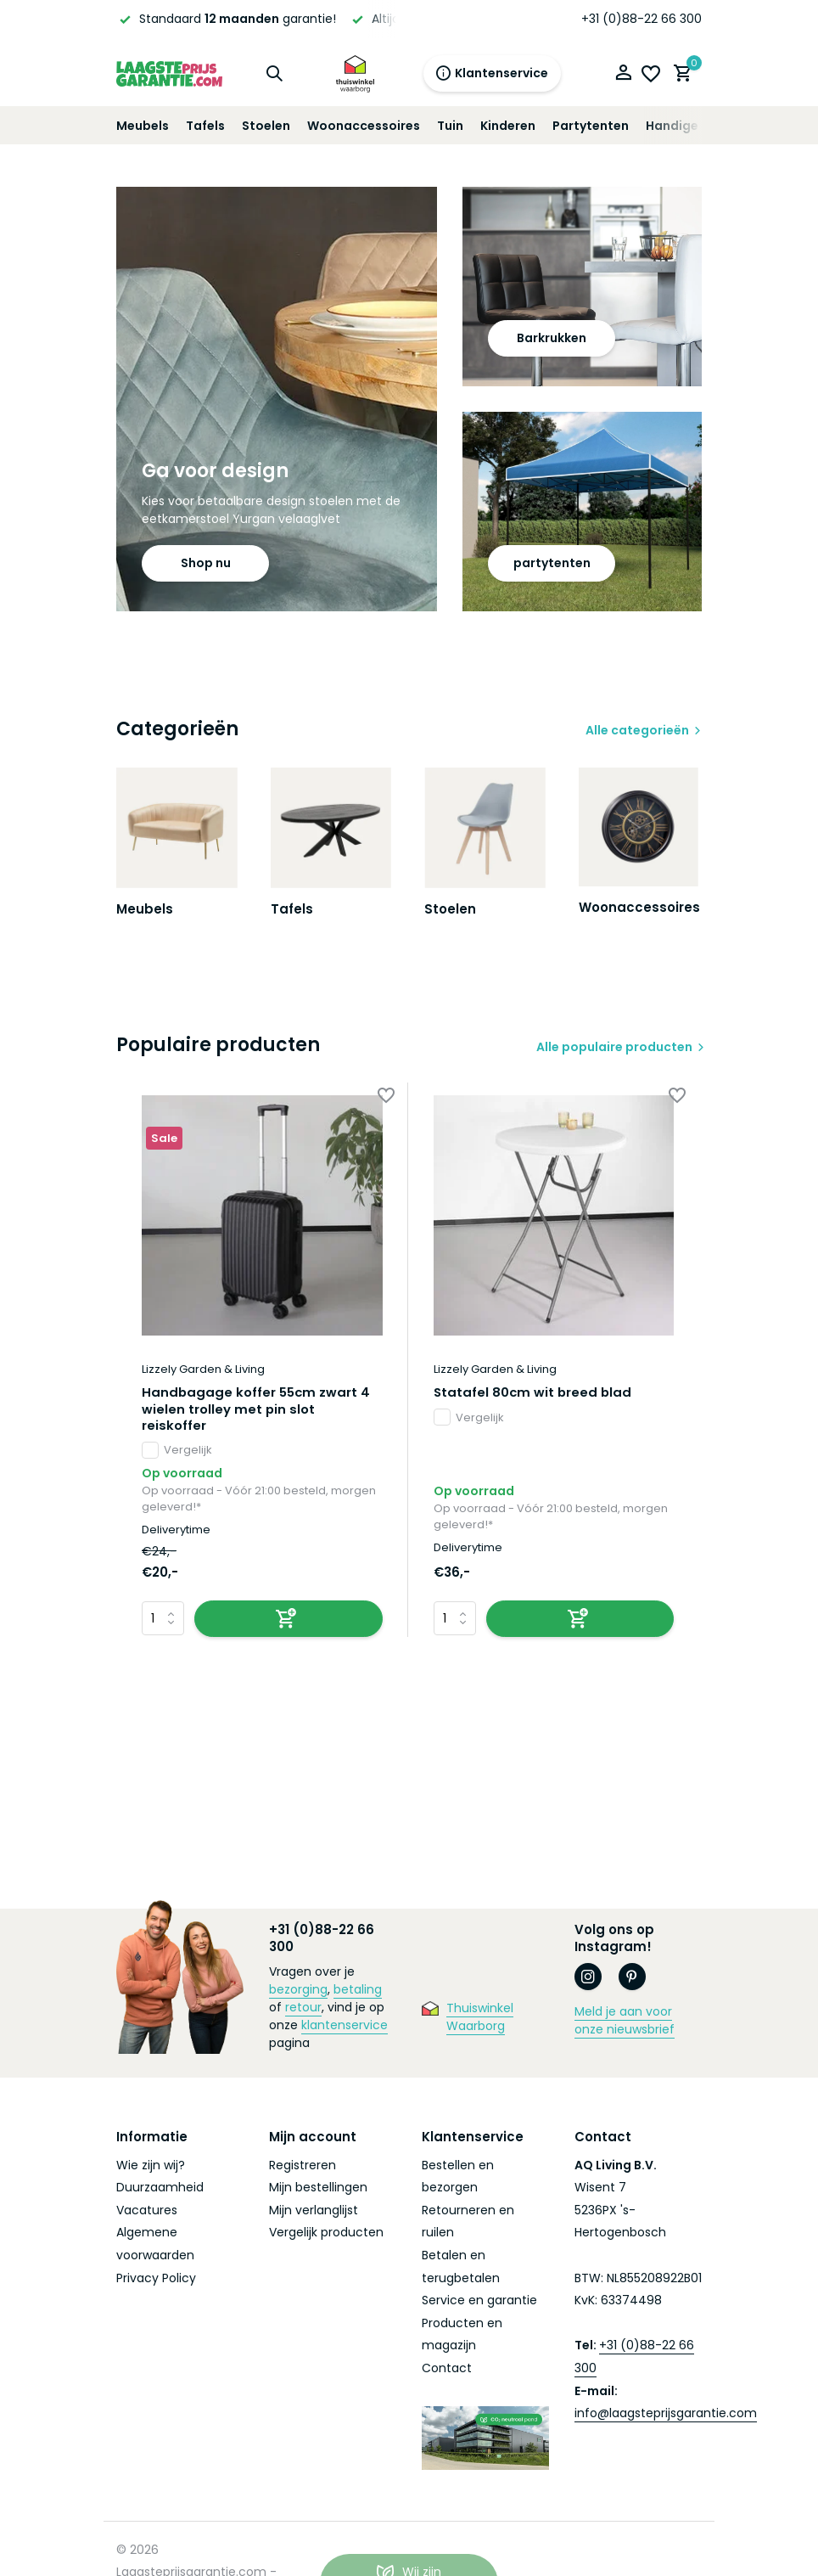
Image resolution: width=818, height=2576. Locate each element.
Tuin (450, 125)
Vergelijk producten (326, 2235)
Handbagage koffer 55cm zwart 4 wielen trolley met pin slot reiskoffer (257, 1412)
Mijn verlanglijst (313, 2213)
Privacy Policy (156, 2280)
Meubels (142, 125)
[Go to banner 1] (276, 399)
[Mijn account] (623, 74)
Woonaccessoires (363, 125)
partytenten (552, 562)
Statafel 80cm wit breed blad (534, 1395)
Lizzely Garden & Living (203, 1373)
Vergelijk (177, 1454)
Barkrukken (551, 337)
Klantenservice (492, 73)
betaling (357, 1992)
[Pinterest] (632, 1980)
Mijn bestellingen (318, 2190)
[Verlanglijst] (651, 74)
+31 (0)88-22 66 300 (641, 18)
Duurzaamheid (160, 2190)
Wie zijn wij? (150, 2167)
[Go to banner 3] (582, 511)
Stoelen (266, 125)
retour (303, 2010)
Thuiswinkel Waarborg (479, 2020)
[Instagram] (588, 1980)
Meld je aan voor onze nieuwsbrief (624, 2023)
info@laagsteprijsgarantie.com (665, 2416)
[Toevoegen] (288, 1622)
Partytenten (590, 125)
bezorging (298, 1992)
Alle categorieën (637, 730)
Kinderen (507, 125)
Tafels (205, 125)
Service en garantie (479, 2303)
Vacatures (146, 2213)
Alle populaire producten (611, 1050)
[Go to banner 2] (582, 286)
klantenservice (344, 2028)
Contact (447, 2371)
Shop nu (206, 562)
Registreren (302, 2167)
